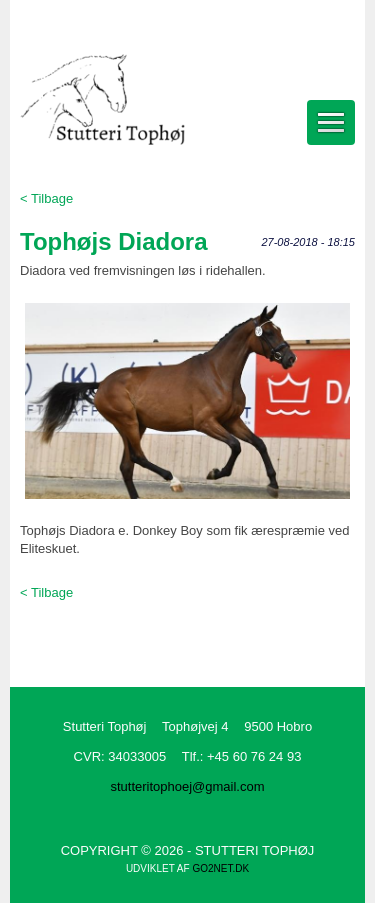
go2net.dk (220, 868)
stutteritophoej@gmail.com (187, 786)
